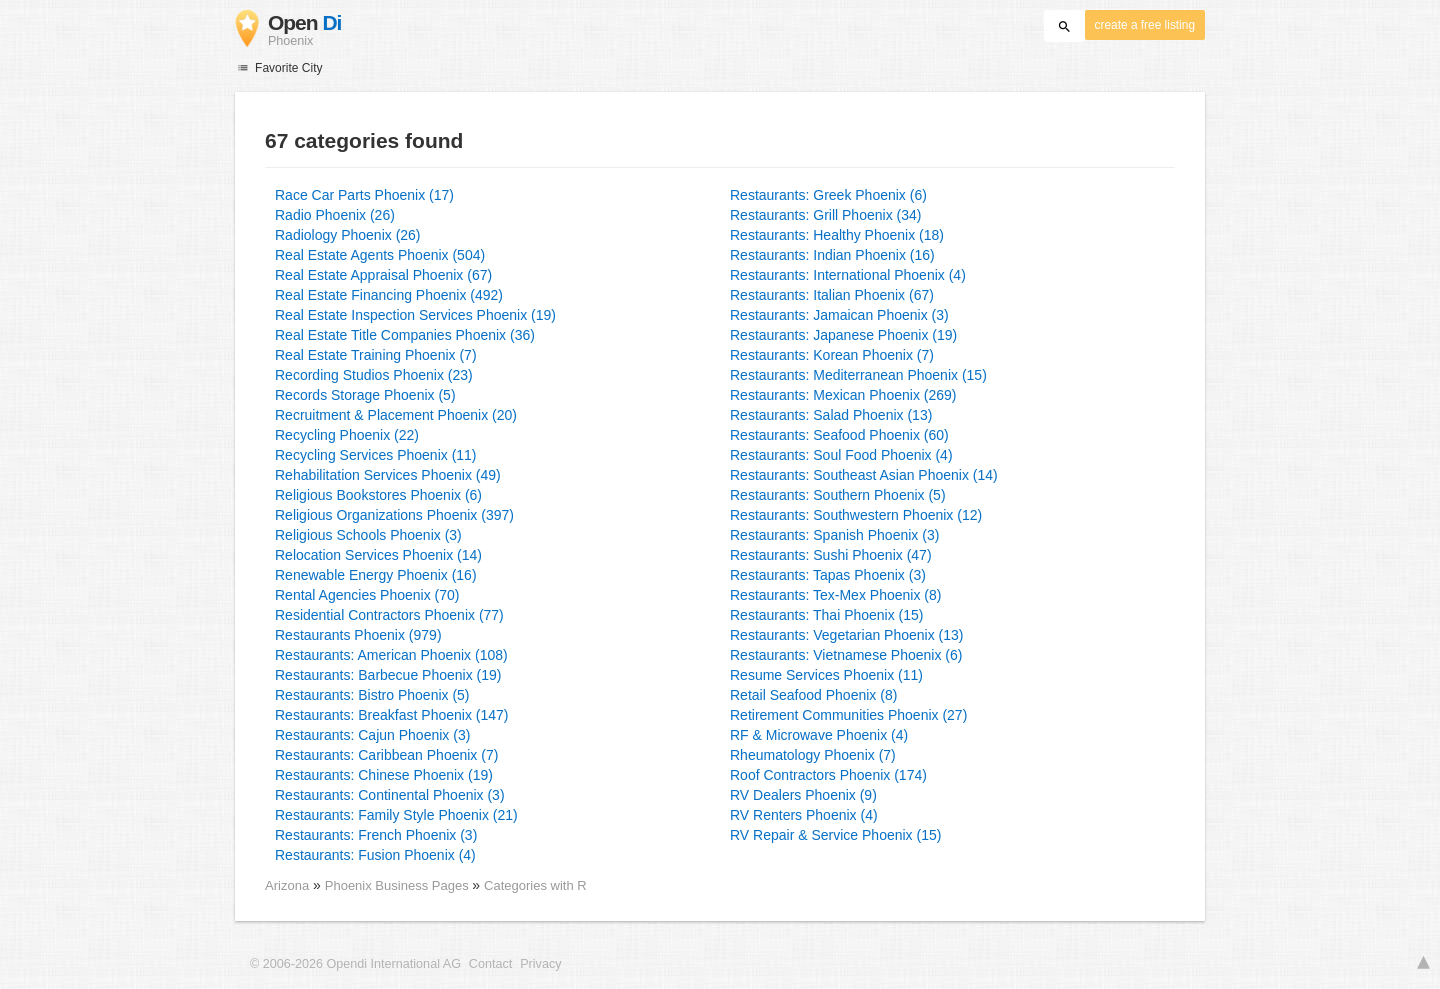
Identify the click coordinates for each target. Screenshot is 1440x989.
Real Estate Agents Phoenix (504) (380, 255)
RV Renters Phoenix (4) (804, 815)
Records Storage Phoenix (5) (365, 395)
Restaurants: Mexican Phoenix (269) (843, 395)
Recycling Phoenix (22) (347, 435)
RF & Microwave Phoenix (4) (819, 735)
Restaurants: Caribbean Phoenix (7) (386, 755)
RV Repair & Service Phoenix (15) (835, 835)
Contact (490, 964)
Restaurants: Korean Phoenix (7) (832, 355)
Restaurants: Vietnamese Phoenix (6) (846, 655)
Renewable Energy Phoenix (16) (376, 575)
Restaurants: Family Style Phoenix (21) (396, 815)
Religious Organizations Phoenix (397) (394, 515)
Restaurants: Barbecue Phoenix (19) (388, 675)
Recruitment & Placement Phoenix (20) (396, 415)
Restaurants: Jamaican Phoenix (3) (839, 315)
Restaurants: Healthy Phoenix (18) (837, 235)
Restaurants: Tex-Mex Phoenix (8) (835, 595)
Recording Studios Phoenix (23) (374, 375)
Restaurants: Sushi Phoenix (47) (831, 555)
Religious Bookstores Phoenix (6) (378, 495)
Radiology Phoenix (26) (348, 235)
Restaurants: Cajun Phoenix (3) (372, 735)
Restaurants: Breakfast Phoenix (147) (391, 715)
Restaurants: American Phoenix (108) (391, 655)
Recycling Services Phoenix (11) (376, 455)
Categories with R (535, 885)
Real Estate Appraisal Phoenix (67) (383, 275)
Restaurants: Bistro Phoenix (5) (372, 695)
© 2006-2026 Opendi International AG (355, 964)
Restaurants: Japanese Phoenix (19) (843, 335)
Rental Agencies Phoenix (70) (367, 595)
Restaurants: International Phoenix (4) (848, 275)
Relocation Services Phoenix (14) (378, 555)
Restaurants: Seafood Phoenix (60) (839, 435)
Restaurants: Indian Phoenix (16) (832, 255)
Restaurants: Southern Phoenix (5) (838, 495)
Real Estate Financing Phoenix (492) (389, 295)
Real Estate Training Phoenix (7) (376, 355)
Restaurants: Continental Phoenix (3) (390, 795)
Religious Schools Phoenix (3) (368, 535)
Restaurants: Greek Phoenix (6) (828, 195)
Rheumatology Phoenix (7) (813, 755)
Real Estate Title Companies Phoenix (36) (405, 335)
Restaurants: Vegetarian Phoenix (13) (846, 635)
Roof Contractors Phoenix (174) (828, 775)
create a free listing (1145, 25)
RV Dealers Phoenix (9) (803, 795)
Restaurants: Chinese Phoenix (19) (384, 775)
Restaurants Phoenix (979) (358, 635)
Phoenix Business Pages (399, 885)
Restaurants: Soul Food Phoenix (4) (841, 455)
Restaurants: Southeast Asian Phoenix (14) (864, 475)
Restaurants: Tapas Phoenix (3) (828, 575)
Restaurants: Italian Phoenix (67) (832, 295)
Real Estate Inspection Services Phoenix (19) (415, 315)
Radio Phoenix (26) (335, 215)
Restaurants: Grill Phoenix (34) (825, 215)
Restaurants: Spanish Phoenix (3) (834, 535)
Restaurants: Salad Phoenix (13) (831, 415)
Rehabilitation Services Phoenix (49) (388, 475)
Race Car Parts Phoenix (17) (364, 195)
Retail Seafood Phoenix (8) (813, 695)
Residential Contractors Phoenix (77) (389, 615)
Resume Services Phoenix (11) (826, 675)
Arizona (287, 885)
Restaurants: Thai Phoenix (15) (827, 615)
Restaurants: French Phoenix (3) (376, 835)
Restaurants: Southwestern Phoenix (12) (856, 515)
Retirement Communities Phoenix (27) (848, 715)
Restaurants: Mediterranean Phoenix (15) (858, 375)
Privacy (540, 964)
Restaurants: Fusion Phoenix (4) (375, 855)
